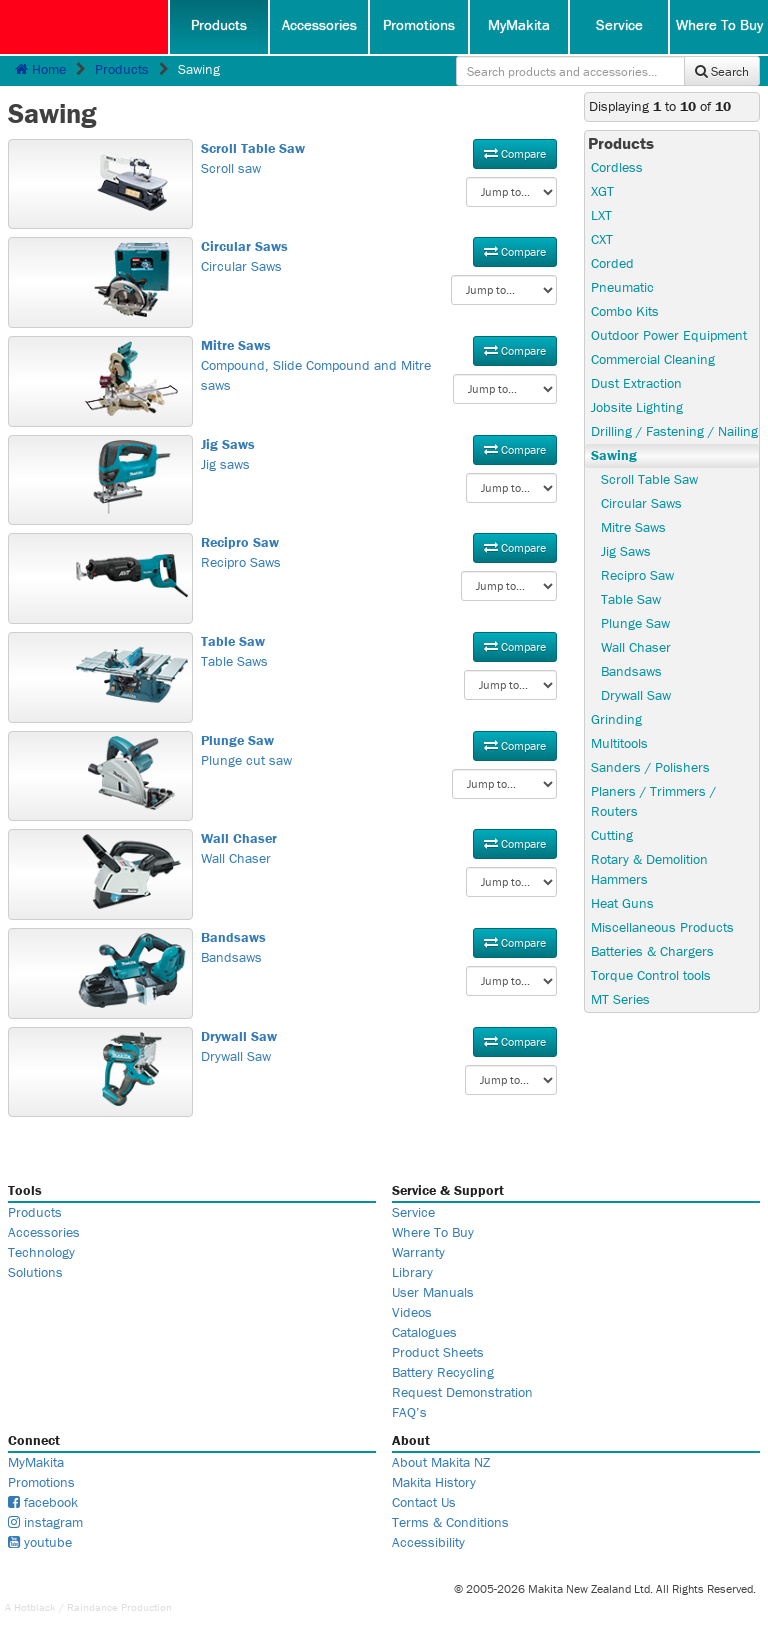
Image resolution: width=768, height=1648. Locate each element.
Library (412, 1272)
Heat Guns (622, 903)
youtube (40, 1542)
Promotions (419, 24)
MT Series (620, 999)
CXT (602, 239)
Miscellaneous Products (662, 927)
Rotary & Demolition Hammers (649, 869)
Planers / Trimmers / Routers (653, 801)
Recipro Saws (379, 552)
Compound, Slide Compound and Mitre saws (379, 365)
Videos (412, 1312)
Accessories (319, 24)
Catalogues (424, 1332)
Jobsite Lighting (637, 407)
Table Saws (379, 651)
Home (40, 69)
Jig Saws (626, 551)
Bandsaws (379, 947)
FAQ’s (409, 1412)
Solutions (35, 1272)
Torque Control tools (651, 975)
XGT (602, 191)
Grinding (616, 719)
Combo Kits (625, 311)
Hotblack (35, 1607)
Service (619, 24)
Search (722, 71)
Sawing (614, 455)
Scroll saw (379, 158)
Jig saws (379, 454)
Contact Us (424, 1502)
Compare (515, 153)
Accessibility (428, 1542)
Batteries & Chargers (652, 951)
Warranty (418, 1252)
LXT (601, 215)
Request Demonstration (462, 1392)
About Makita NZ (441, 1462)
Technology (41, 1252)
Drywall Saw (379, 1046)
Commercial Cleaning (653, 359)
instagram (45, 1522)
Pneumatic (622, 287)
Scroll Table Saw (649, 479)
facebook (43, 1502)
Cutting (612, 835)
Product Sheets (438, 1352)
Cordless (617, 167)
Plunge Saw (635, 623)
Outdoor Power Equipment (669, 335)
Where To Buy (719, 24)
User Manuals (433, 1292)
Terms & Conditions (450, 1522)
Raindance (92, 1607)
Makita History (434, 1482)
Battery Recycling (443, 1372)
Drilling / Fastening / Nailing (674, 431)
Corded (612, 263)
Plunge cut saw (379, 750)
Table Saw (631, 599)
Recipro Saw (637, 575)
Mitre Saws (633, 527)
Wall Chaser (379, 848)
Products (219, 24)
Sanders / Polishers (650, 767)
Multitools (619, 743)
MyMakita (519, 24)
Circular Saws (379, 256)
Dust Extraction (636, 383)
